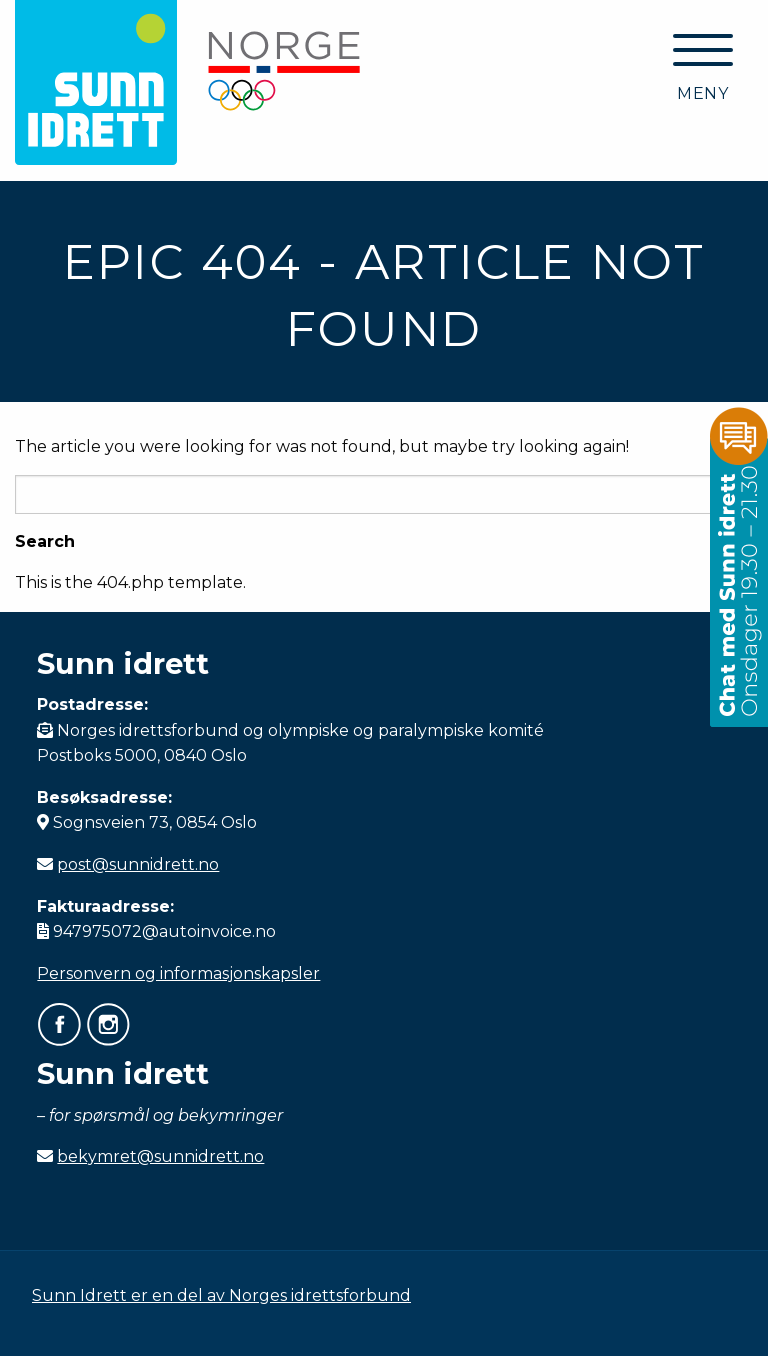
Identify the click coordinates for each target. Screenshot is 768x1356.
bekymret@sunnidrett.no (160, 1156)
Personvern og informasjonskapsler (178, 973)
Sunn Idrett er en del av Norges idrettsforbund (221, 1295)
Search (45, 542)
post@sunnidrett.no (138, 864)
